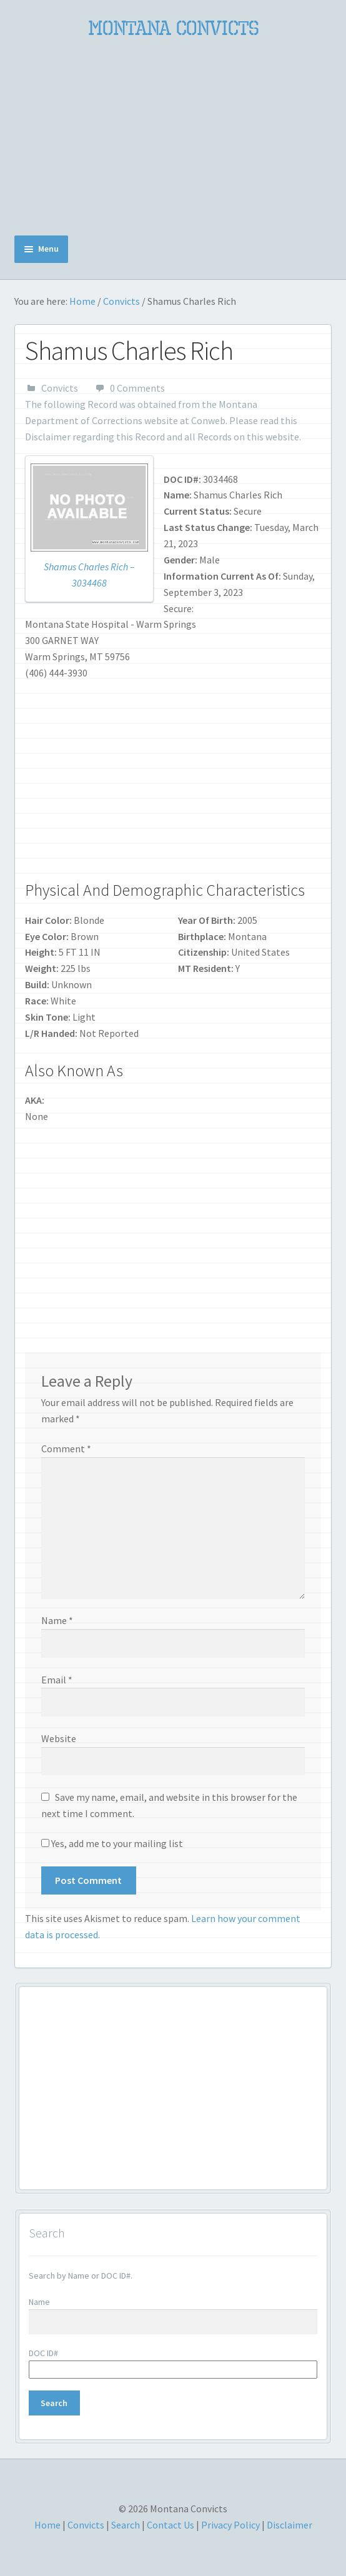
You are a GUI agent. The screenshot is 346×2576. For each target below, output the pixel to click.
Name (57, 1620)
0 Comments (137, 388)
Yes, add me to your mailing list (112, 1843)
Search (125, 2525)
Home (82, 301)
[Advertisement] (173, 138)
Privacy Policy (230, 2525)
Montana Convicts (173, 28)
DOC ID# (43, 2353)
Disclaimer (48, 436)
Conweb (208, 420)
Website (58, 1738)
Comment (66, 1448)
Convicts (121, 301)
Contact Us (170, 2525)
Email (56, 1679)
